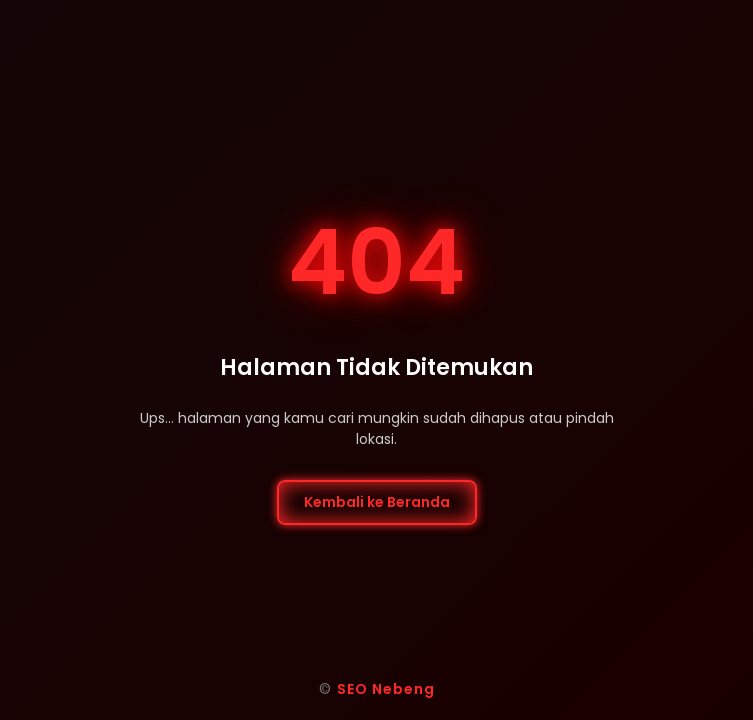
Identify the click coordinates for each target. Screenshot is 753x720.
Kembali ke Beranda (377, 502)
